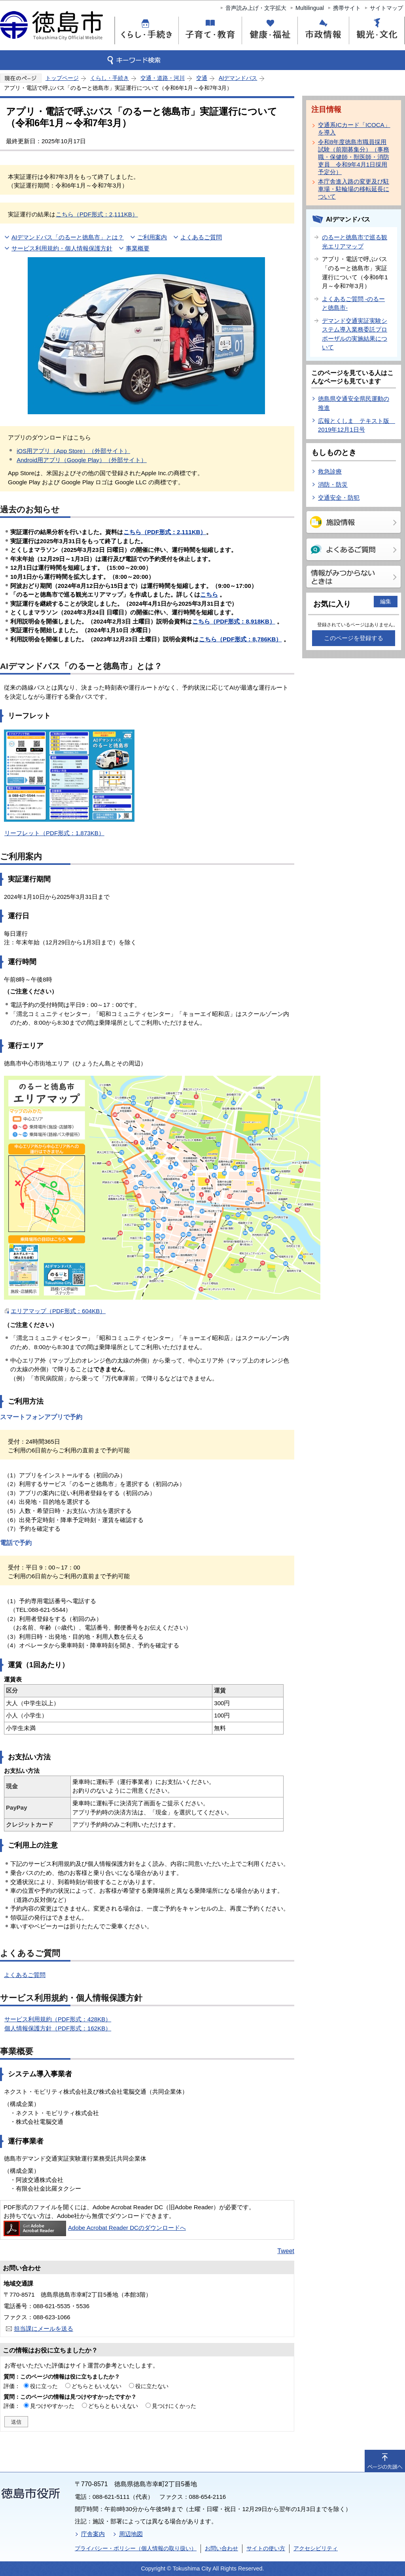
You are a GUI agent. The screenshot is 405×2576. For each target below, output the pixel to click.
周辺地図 (131, 2534)
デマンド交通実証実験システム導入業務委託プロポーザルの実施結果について (354, 334)
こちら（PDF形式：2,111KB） (97, 214)
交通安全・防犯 (339, 497)
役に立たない (151, 2386)
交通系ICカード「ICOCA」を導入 (354, 128)
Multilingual (309, 8)
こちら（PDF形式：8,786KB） (240, 639)
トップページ (62, 78)
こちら (209, 594)
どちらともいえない (96, 2386)
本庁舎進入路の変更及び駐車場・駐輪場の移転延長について (353, 189)
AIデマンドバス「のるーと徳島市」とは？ (67, 237)
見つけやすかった (52, 2406)
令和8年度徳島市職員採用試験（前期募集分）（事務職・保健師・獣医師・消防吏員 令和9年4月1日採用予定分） (353, 156)
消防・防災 (333, 484)
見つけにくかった (174, 2406)
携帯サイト (347, 8)
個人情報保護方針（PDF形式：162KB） (57, 2028)
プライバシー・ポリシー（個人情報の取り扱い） (136, 2548)
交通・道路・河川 (162, 78)
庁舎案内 (93, 2534)
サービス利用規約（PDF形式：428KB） (57, 2019)
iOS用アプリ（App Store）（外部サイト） (73, 450)
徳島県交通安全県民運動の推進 (353, 403)
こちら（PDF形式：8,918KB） (233, 621)
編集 (385, 601)
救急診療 (330, 471)
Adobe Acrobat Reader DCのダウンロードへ (95, 2227)
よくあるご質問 (201, 237)
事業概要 (138, 248)
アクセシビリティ (315, 2548)
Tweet (285, 2251)
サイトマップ (386, 8)
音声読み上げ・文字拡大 (255, 8)
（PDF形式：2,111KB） (164, 532)
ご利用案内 (152, 237)
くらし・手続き (109, 78)
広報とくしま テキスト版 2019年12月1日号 (356, 425)
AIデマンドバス (238, 78)
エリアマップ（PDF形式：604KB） (58, 1311)
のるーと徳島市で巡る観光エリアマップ (354, 242)
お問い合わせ (221, 2548)
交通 (201, 78)
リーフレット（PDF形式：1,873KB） (54, 833)
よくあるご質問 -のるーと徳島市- (353, 303)
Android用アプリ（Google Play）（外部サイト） (82, 460)
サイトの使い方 (265, 2548)
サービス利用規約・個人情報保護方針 (61, 248)
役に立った (44, 2386)
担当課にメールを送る (43, 2328)
